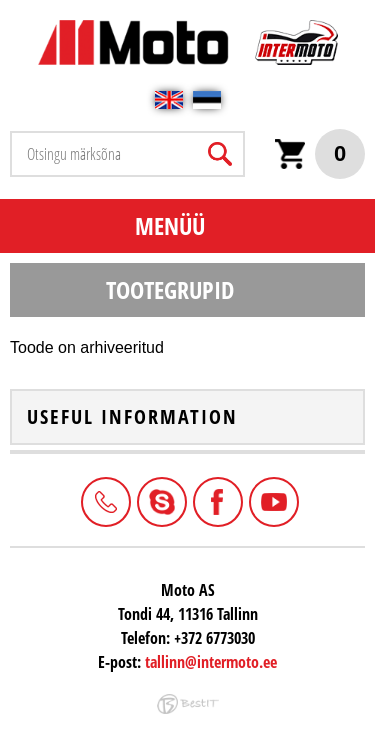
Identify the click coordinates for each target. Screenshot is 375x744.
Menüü (170, 225)
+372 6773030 (104, 500)
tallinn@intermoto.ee (211, 662)
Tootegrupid (170, 289)
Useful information (132, 417)
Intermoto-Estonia (160, 500)
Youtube (272, 500)
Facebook (216, 500)
